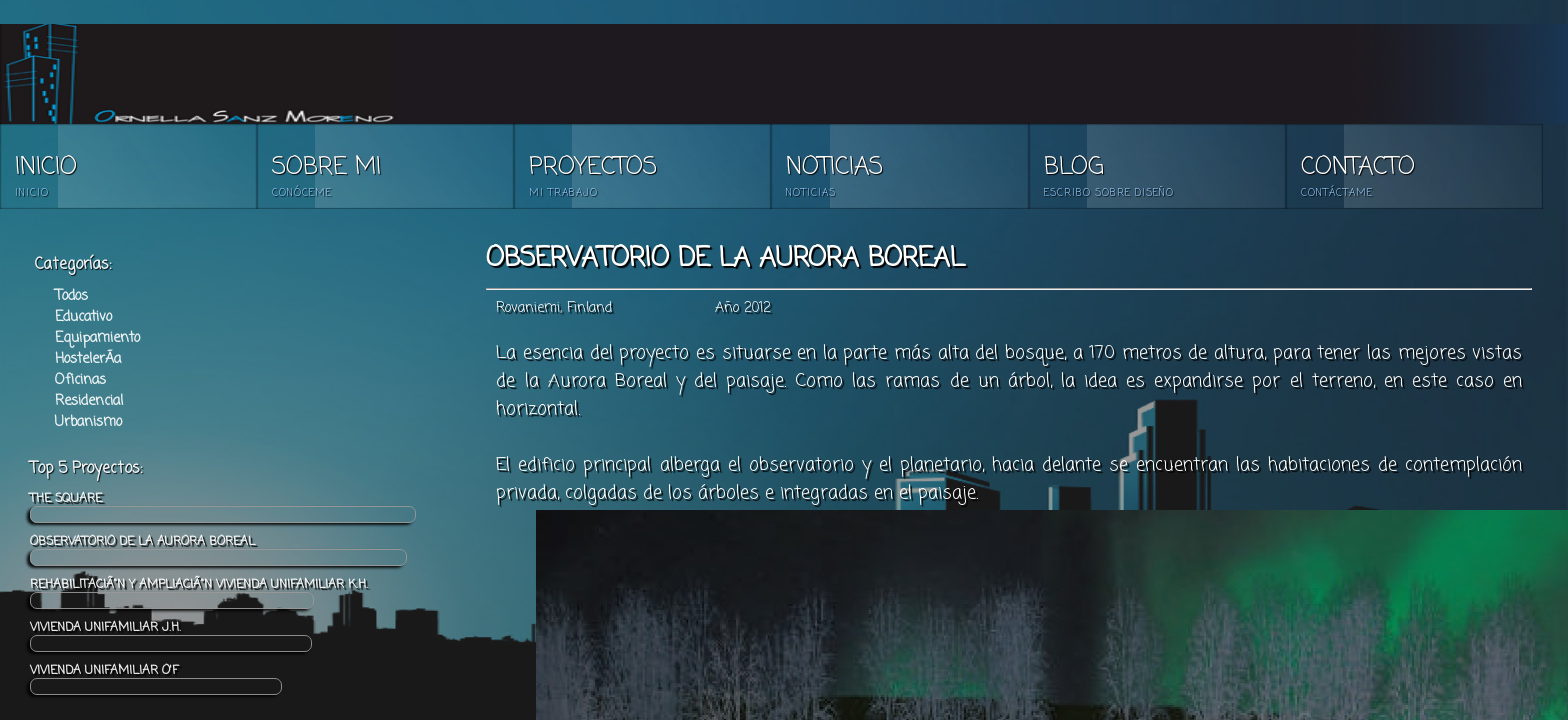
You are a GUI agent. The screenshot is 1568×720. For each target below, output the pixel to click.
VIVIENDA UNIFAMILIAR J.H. (171, 635)
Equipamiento (97, 338)
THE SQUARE (223, 506)
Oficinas (80, 380)
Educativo (83, 317)
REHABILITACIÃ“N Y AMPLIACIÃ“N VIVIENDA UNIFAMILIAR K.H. (199, 592)
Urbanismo (88, 422)
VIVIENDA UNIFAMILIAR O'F (156, 678)
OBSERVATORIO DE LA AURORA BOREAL (218, 549)
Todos (71, 296)
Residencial (89, 401)
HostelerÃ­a (88, 359)
